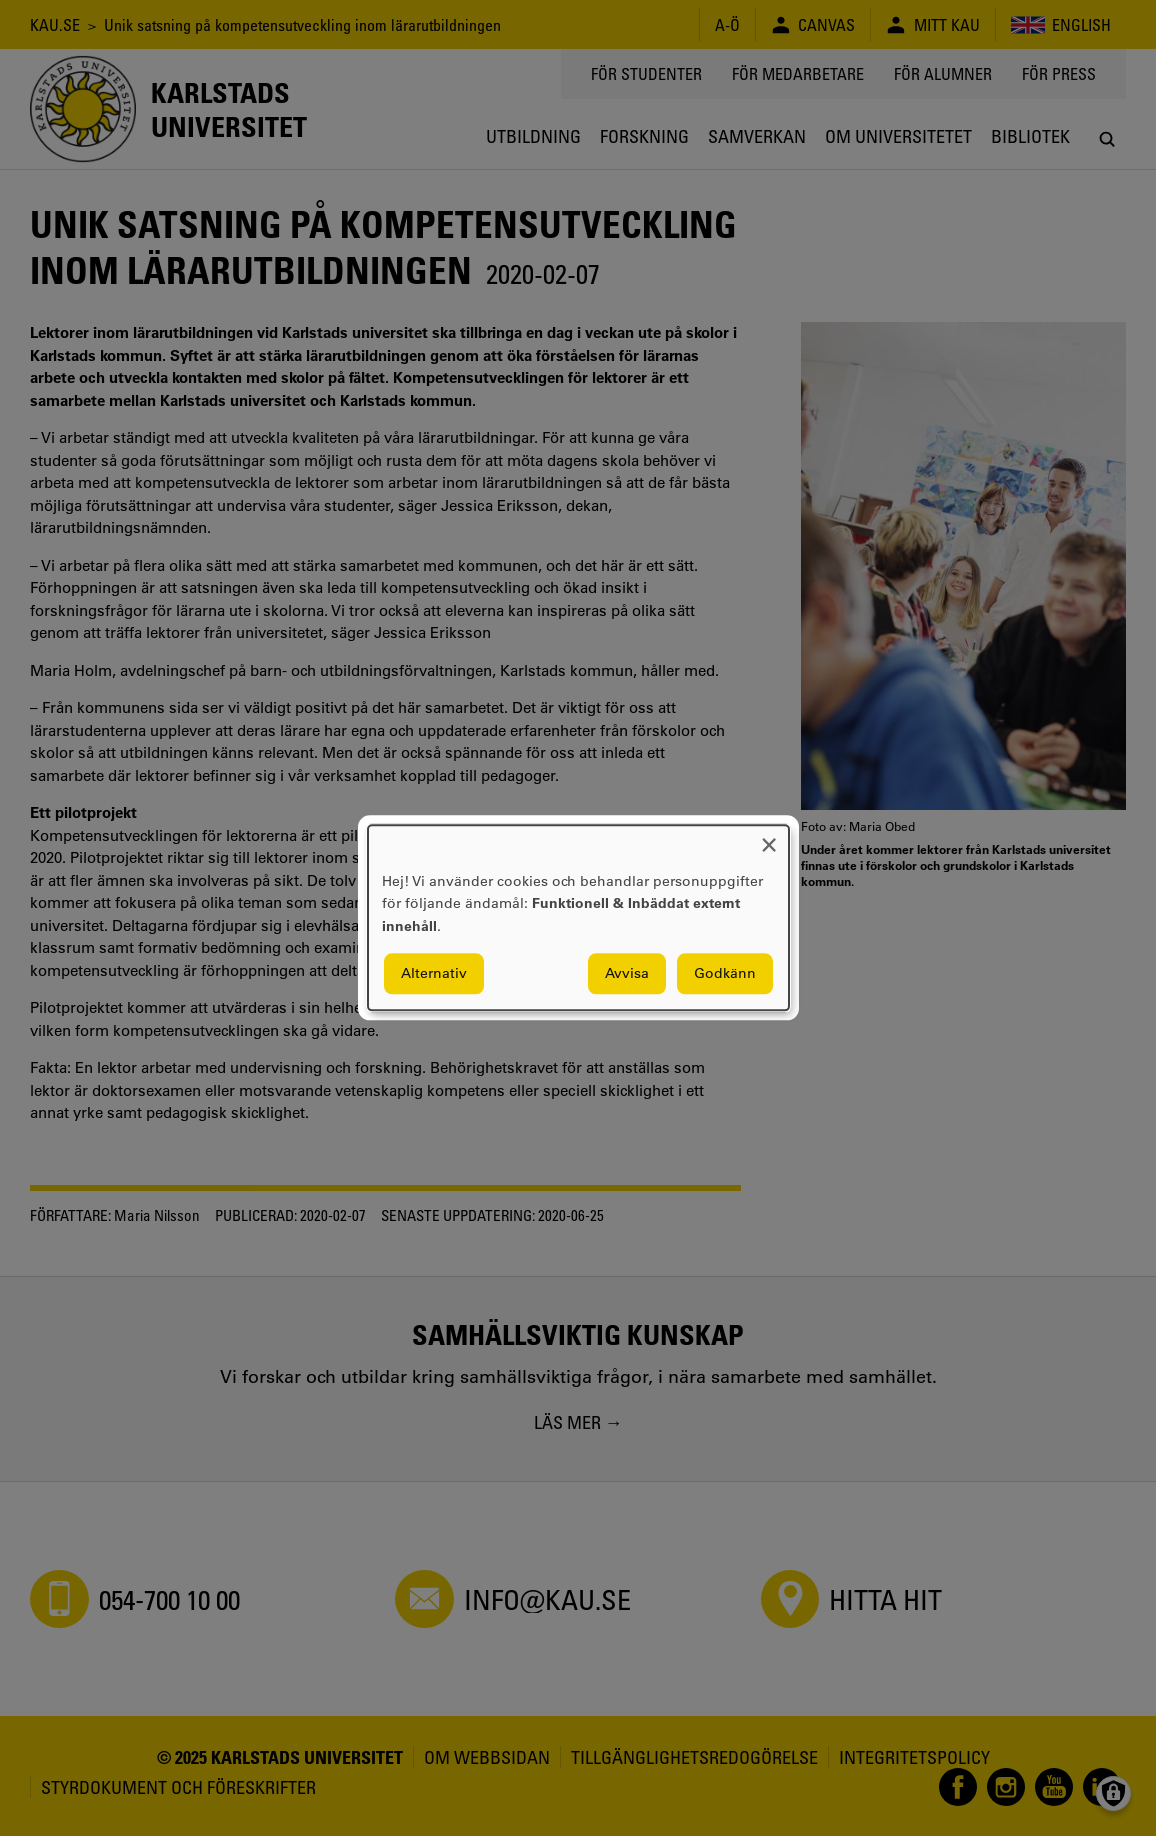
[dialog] (578, 917)
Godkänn (725, 974)
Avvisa (627, 974)
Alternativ (434, 974)
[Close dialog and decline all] (769, 837)
